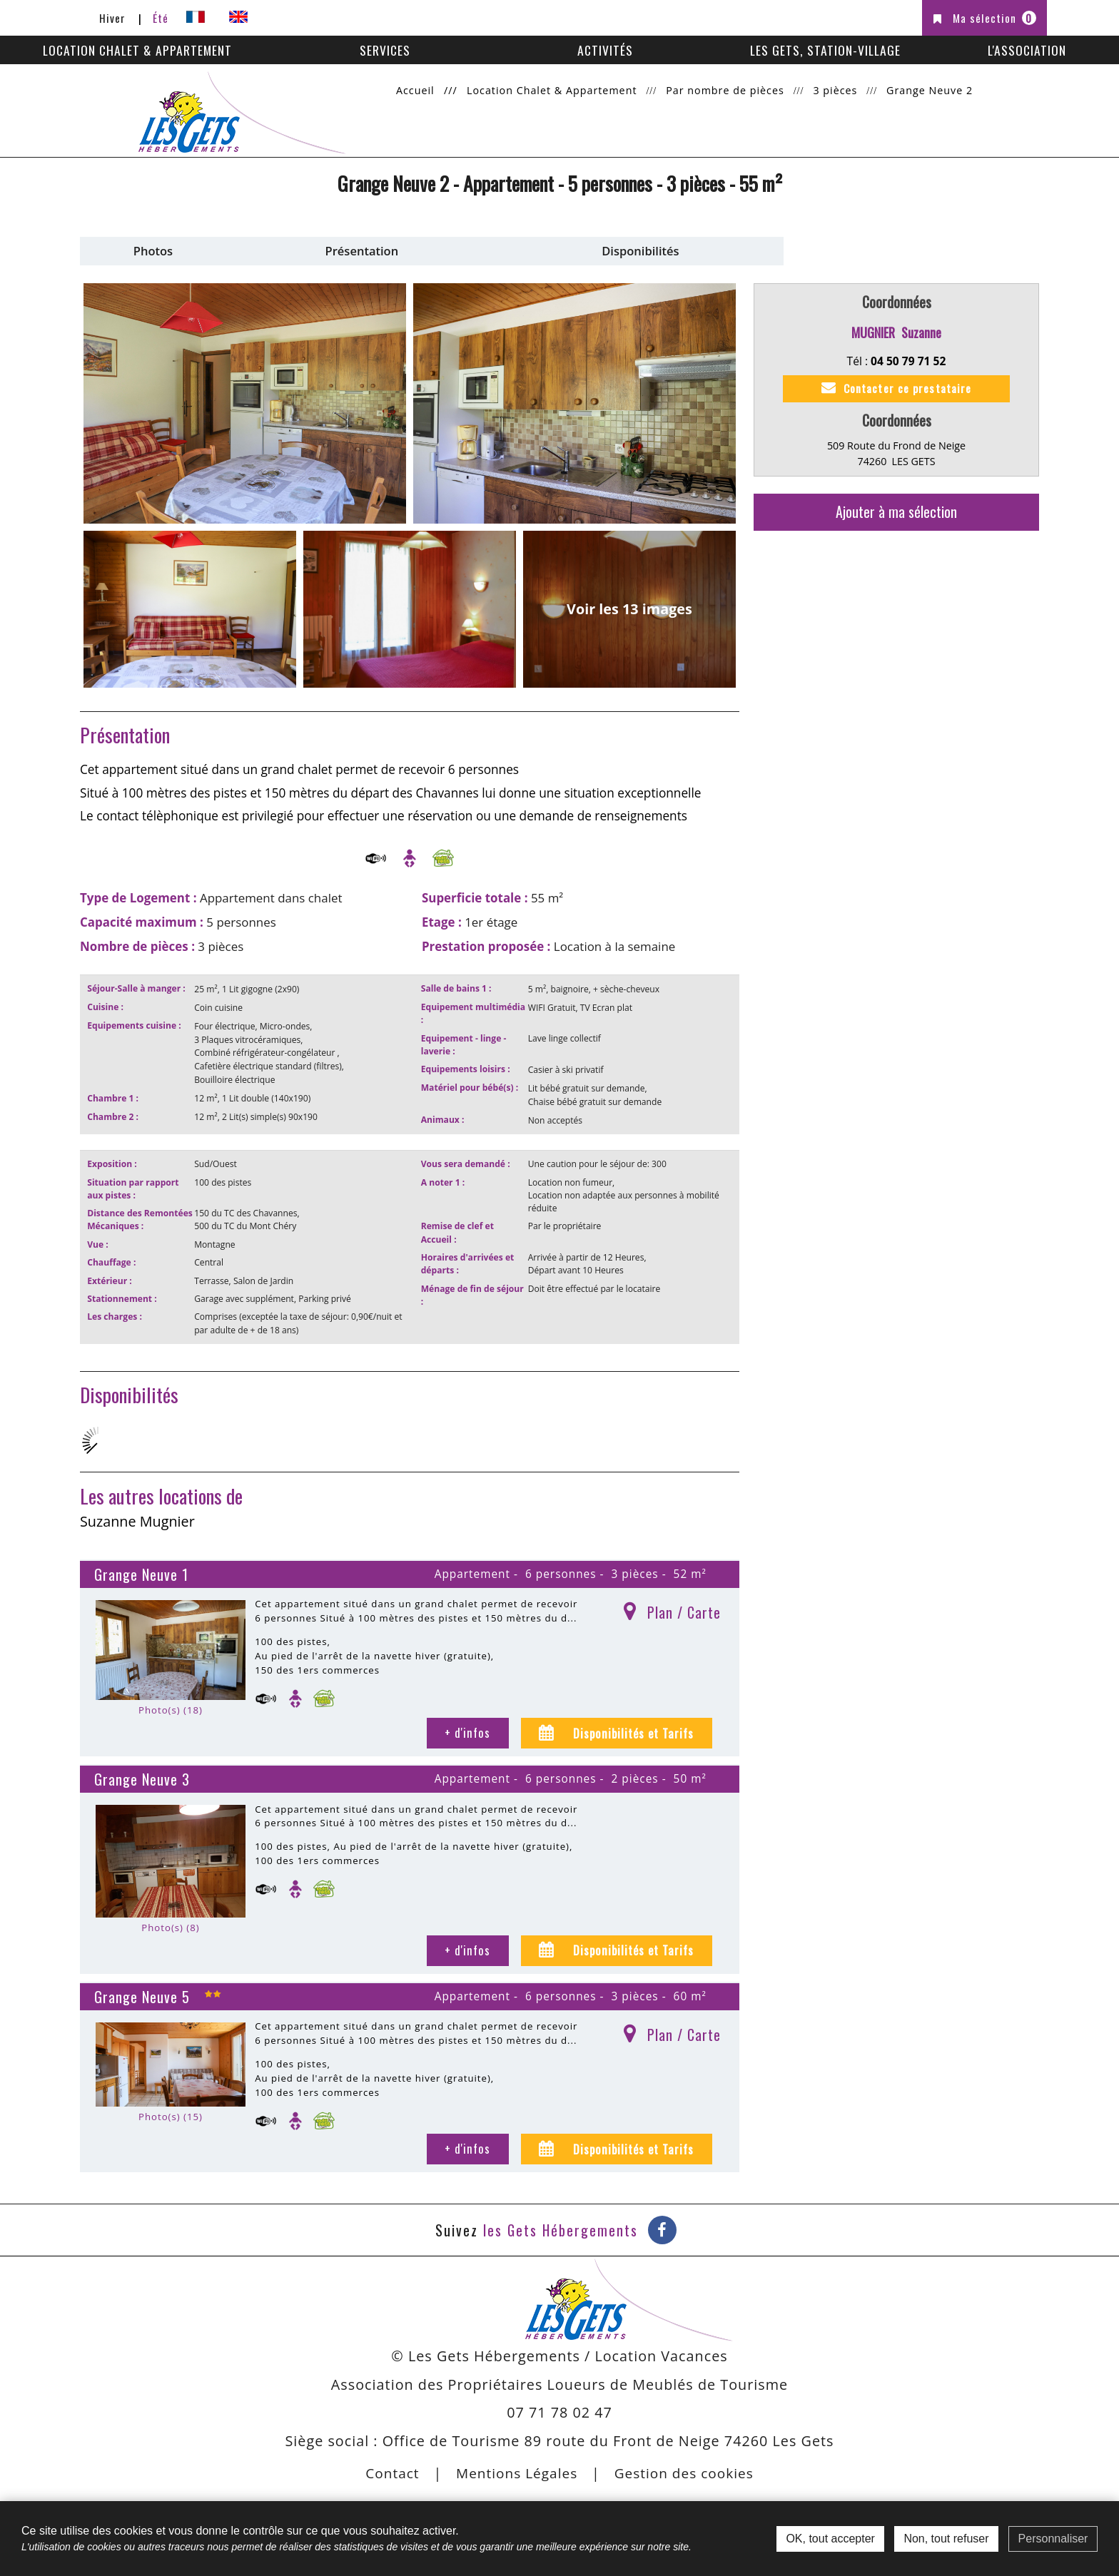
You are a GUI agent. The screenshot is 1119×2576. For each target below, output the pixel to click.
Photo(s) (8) (170, 1924)
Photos (153, 251)
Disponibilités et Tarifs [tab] (631, 1729)
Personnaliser (1053, 2538)
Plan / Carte (684, 1608)
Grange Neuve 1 (141, 1571)
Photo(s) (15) (170, 2113)
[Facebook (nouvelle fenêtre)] (662, 2226)
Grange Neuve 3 (142, 1775)
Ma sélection (994, 18)
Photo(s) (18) (170, 1706)
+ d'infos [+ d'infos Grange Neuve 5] (467, 2145)
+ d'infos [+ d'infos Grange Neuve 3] (467, 1946)
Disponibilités (640, 251)
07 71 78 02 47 (559, 2408)
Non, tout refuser (945, 2538)
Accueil (415, 90)
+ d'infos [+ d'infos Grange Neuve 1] (467, 1729)
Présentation (362, 251)
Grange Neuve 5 (142, 1993)
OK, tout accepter (830, 2538)
